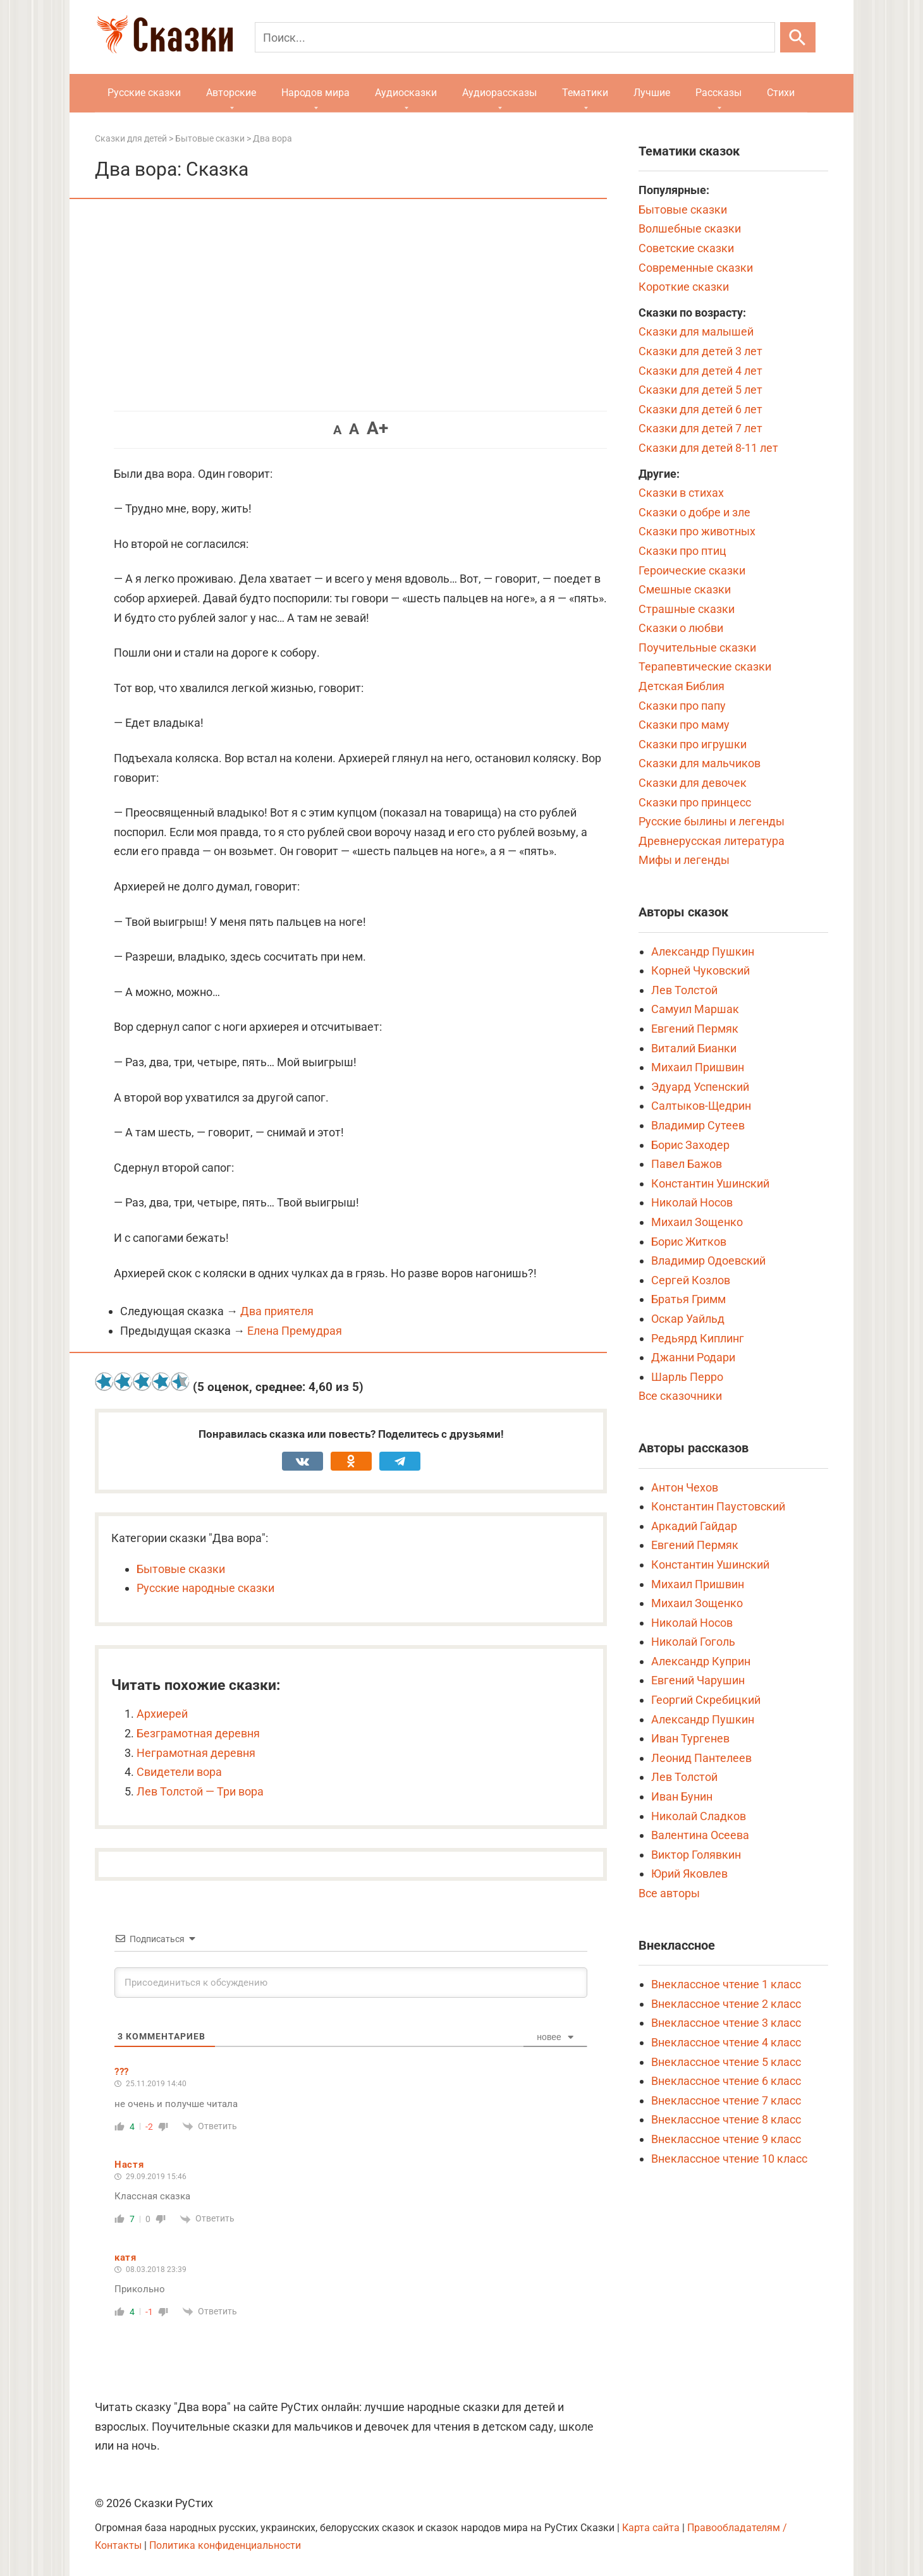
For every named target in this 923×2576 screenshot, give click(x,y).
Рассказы (718, 93)
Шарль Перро (687, 1376)
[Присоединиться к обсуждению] (350, 1982)
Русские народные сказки (205, 1588)
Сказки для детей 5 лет (700, 389)
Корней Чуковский (700, 970)
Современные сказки (696, 267)
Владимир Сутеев (698, 1125)
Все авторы (669, 1893)
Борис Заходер (690, 1144)
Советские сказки (686, 248)
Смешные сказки (685, 589)
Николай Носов (692, 1202)
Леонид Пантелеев (701, 1758)
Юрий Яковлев (689, 1873)
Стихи (781, 93)
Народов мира (315, 93)
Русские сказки (144, 93)
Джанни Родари (693, 1357)
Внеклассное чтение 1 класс (726, 1984)
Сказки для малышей (696, 331)
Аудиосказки (406, 93)
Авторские (231, 93)
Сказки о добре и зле (694, 512)
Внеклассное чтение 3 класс (726, 2022)
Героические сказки (692, 570)
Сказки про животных (697, 531)
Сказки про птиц (682, 550)
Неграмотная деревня (196, 1752)
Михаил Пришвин (697, 1067)
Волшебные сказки (690, 228)
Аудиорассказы (499, 93)
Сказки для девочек (693, 782)
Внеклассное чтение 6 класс (726, 2080)
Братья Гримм (688, 1299)
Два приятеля (277, 1311)
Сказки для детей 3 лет (700, 351)
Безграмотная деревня (198, 1733)
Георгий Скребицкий (706, 1699)
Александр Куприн (700, 1661)
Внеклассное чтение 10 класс (729, 2158)
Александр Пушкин (702, 951)
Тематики (585, 93)
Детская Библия (681, 686)
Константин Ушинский (710, 1183)
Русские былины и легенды (712, 821)
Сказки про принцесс (695, 802)
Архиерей (162, 1713)
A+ (377, 428)
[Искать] (798, 37)
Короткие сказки (684, 286)
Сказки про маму (684, 724)
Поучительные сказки (697, 647)
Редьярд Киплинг (697, 1338)
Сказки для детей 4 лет (700, 370)
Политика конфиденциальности (225, 2545)
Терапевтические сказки (705, 666)
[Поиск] (515, 37)
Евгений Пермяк (694, 1028)
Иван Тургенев (690, 1738)
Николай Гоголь (693, 1641)
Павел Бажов (686, 1163)
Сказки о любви (681, 628)
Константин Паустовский (718, 1506)
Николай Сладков (698, 1816)
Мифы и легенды (684, 859)
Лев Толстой (684, 990)
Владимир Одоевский (708, 1260)
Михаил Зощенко (697, 1222)
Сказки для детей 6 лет (700, 409)
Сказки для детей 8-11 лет (708, 447)
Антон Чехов (684, 1487)
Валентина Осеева (700, 1835)
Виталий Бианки (694, 1048)
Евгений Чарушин (698, 1680)
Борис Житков (688, 1241)
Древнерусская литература (712, 841)
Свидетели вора (179, 1771)
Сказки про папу (682, 705)
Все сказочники (680, 1395)
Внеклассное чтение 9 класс (726, 2139)
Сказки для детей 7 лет (700, 428)
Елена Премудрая (294, 1330)
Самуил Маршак (695, 1009)
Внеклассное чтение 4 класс (726, 2042)
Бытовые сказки (181, 1569)
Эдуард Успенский (700, 1086)
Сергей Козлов (690, 1280)
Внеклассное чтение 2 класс (726, 2003)
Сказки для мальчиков (700, 763)
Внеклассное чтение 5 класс (726, 2062)
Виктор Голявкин (696, 1854)
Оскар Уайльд (687, 1318)
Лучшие (651, 93)
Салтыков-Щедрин (701, 1105)
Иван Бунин (681, 1796)
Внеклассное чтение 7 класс (726, 2100)
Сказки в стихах (681, 492)
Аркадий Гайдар (694, 1526)
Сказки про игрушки (693, 744)
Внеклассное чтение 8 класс (726, 2119)
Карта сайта (651, 2528)
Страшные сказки (687, 609)
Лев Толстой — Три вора (200, 1791)
